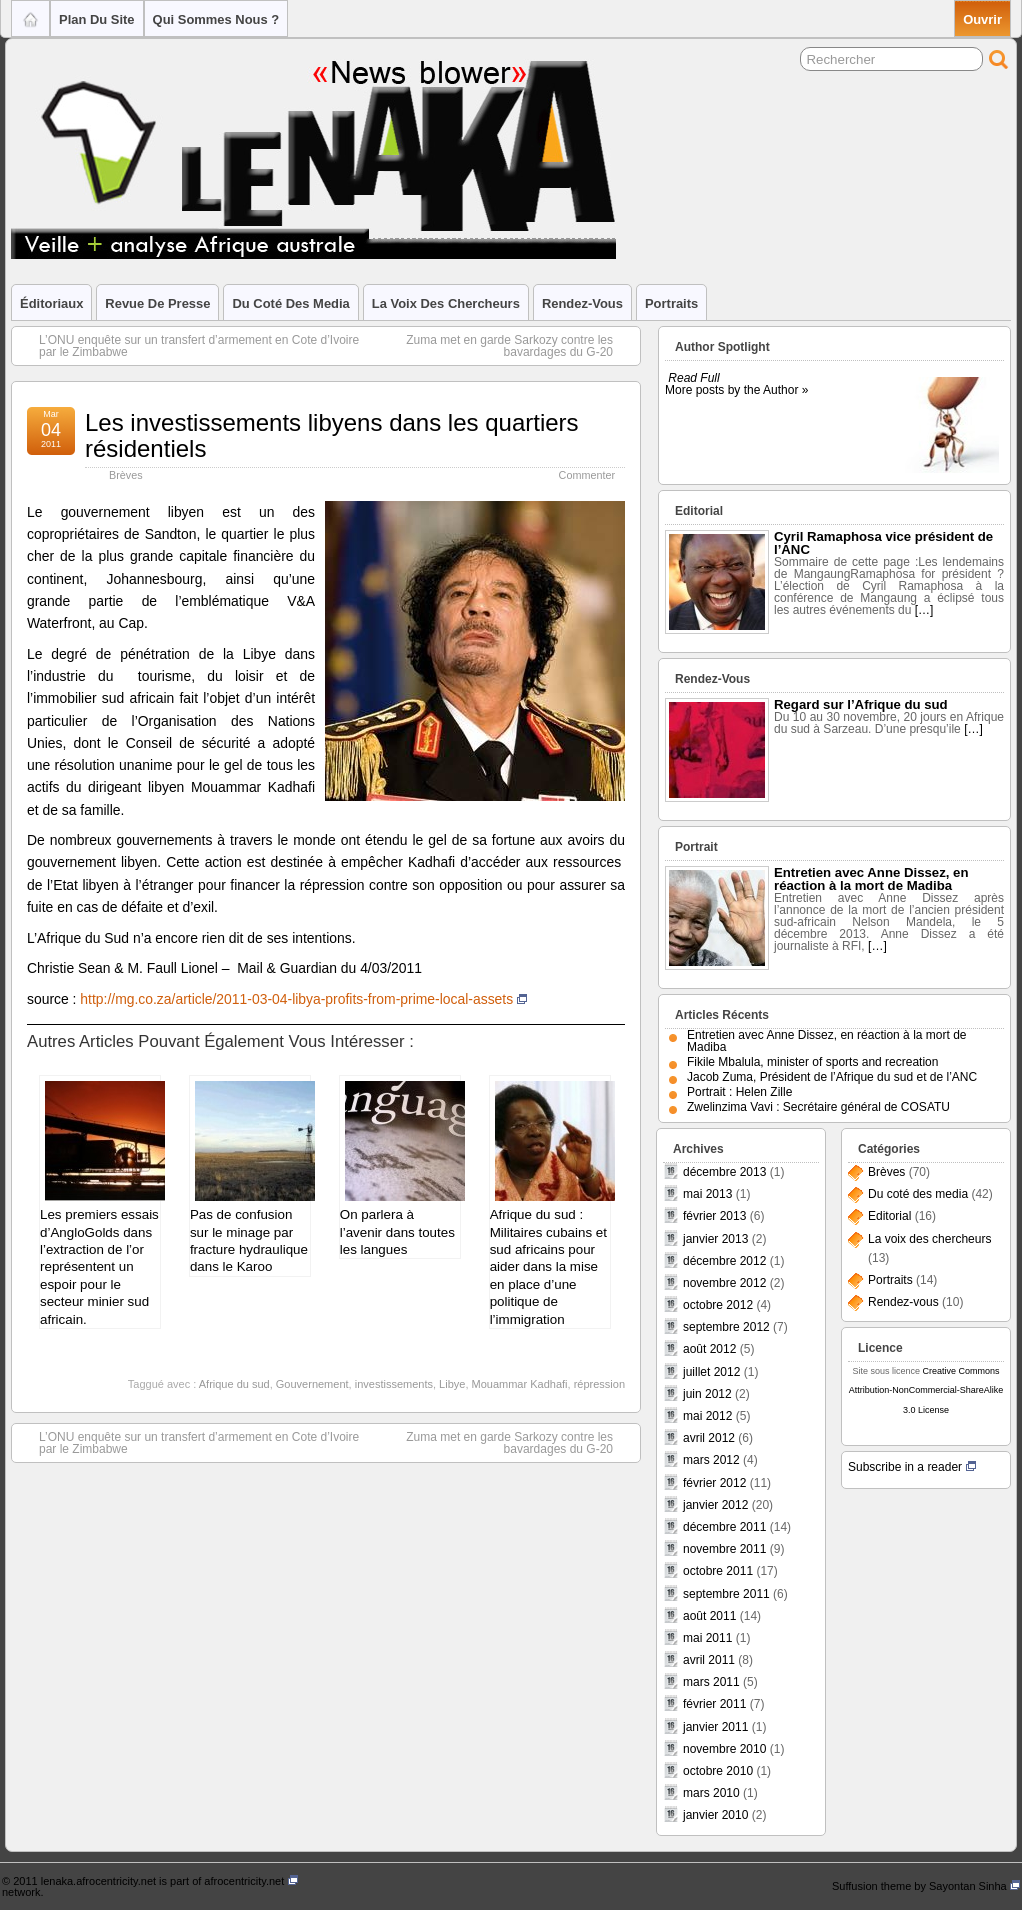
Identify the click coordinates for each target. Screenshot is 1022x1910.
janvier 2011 (715, 1727)
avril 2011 (709, 1660)
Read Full (693, 378)
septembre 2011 (726, 1594)
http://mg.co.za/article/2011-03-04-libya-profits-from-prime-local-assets (303, 999)
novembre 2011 (724, 1549)
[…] (924, 610)
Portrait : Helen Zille (739, 1092)
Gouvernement (312, 1384)
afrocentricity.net (250, 1881)
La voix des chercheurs (446, 303)
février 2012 (714, 1483)
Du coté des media (290, 303)
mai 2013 (707, 1194)
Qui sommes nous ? (216, 19)
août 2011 (709, 1616)
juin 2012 (707, 1394)
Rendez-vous (582, 303)
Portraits (671, 303)
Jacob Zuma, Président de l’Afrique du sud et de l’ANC (832, 1077)
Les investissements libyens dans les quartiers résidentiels (332, 435)
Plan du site (97, 19)
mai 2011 (707, 1638)
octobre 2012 (718, 1305)
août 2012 (709, 1349)
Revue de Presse (157, 303)
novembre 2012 (724, 1283)
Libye (452, 1384)
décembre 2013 (724, 1172)
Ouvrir (982, 19)
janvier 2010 (715, 1815)
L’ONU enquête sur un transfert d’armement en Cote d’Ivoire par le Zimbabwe (189, 346)
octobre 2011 (718, 1571)
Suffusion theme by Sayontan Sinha (926, 1886)
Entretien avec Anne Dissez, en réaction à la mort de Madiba (871, 879)
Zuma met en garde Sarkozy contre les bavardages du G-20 (519, 346)
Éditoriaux (51, 303)
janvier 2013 (715, 1239)
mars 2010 (711, 1793)
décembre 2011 (724, 1527)
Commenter (587, 475)
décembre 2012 (724, 1261)
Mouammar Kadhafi (520, 1384)
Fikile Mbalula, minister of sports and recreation (812, 1062)
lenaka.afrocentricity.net (98, 1881)
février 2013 (714, 1216)
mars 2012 (711, 1460)
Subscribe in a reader (912, 1467)
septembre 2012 (726, 1327)
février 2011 (714, 1704)
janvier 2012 (715, 1505)
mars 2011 (711, 1682)
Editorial (889, 1216)
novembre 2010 (724, 1749)
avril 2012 (709, 1438)
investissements (394, 1384)
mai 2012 (707, 1416)
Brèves (126, 475)
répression (599, 1384)
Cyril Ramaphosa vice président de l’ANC (883, 543)
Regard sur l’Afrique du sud (861, 704)
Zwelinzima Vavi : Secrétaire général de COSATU (818, 1107)
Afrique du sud (234, 1384)
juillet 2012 (711, 1372)
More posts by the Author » (736, 390)
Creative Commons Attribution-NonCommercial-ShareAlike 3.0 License (926, 1390)
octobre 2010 (718, 1771)
